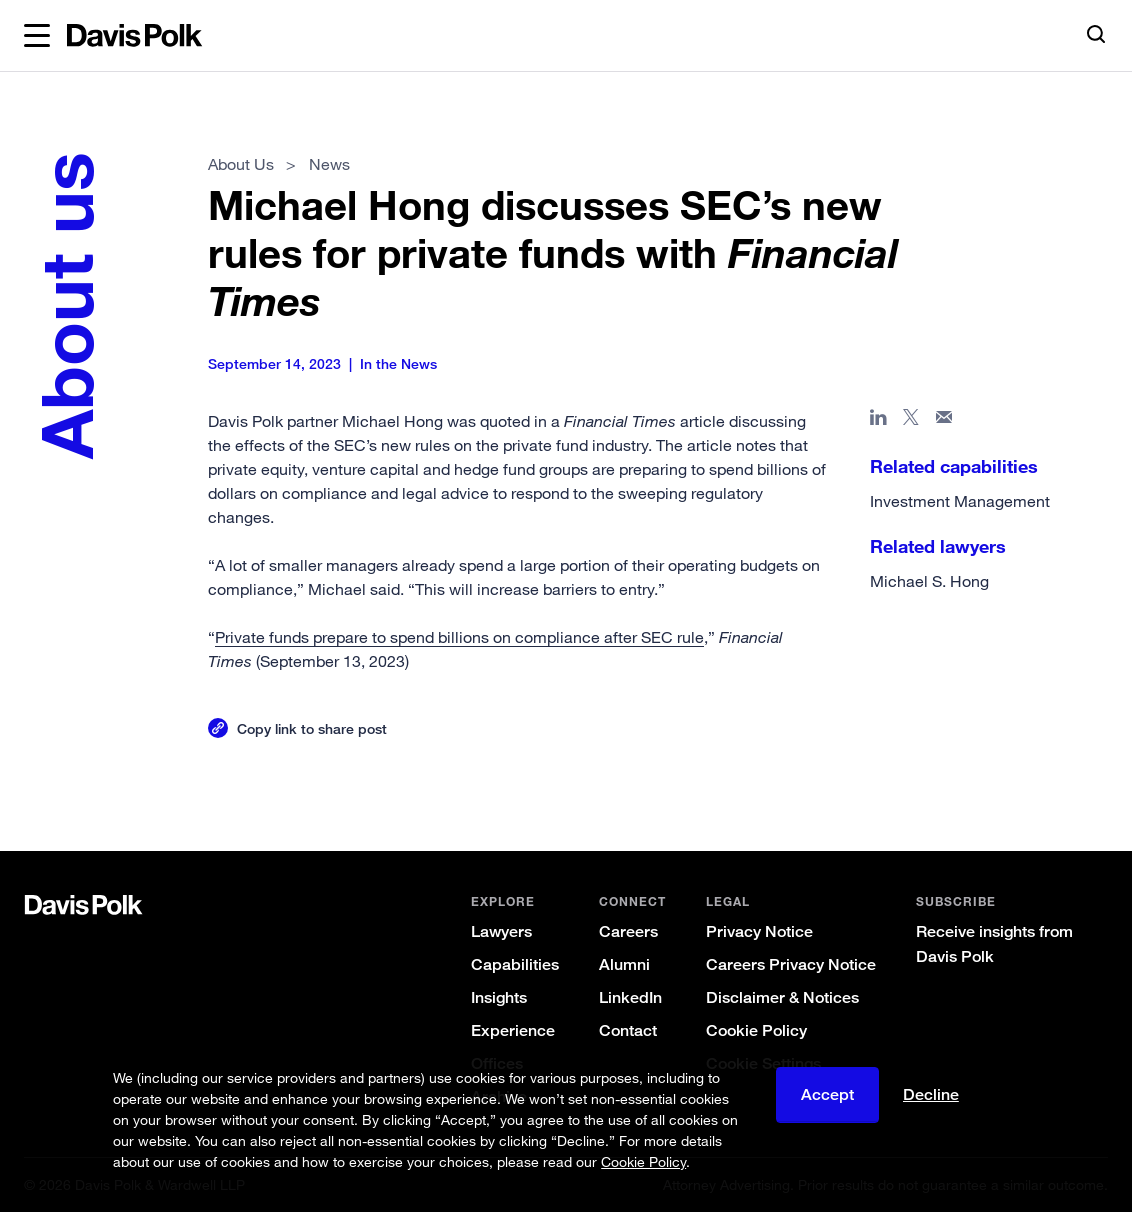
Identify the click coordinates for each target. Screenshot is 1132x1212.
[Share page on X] (911, 421)
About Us (242, 164)
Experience (513, 1030)
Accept (827, 1094)
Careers (628, 931)
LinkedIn (630, 997)
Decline (931, 1094)
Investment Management (960, 501)
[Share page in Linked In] (878, 421)
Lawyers (501, 931)
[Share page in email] (944, 421)
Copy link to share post (313, 728)
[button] (37, 36)
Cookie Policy (756, 1030)
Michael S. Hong (929, 581)
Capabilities (515, 964)
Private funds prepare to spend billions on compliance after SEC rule (460, 637)
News (329, 164)
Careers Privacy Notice (791, 964)
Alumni (624, 964)
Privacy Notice (759, 931)
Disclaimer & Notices (782, 997)
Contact (628, 1030)
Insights (499, 997)
